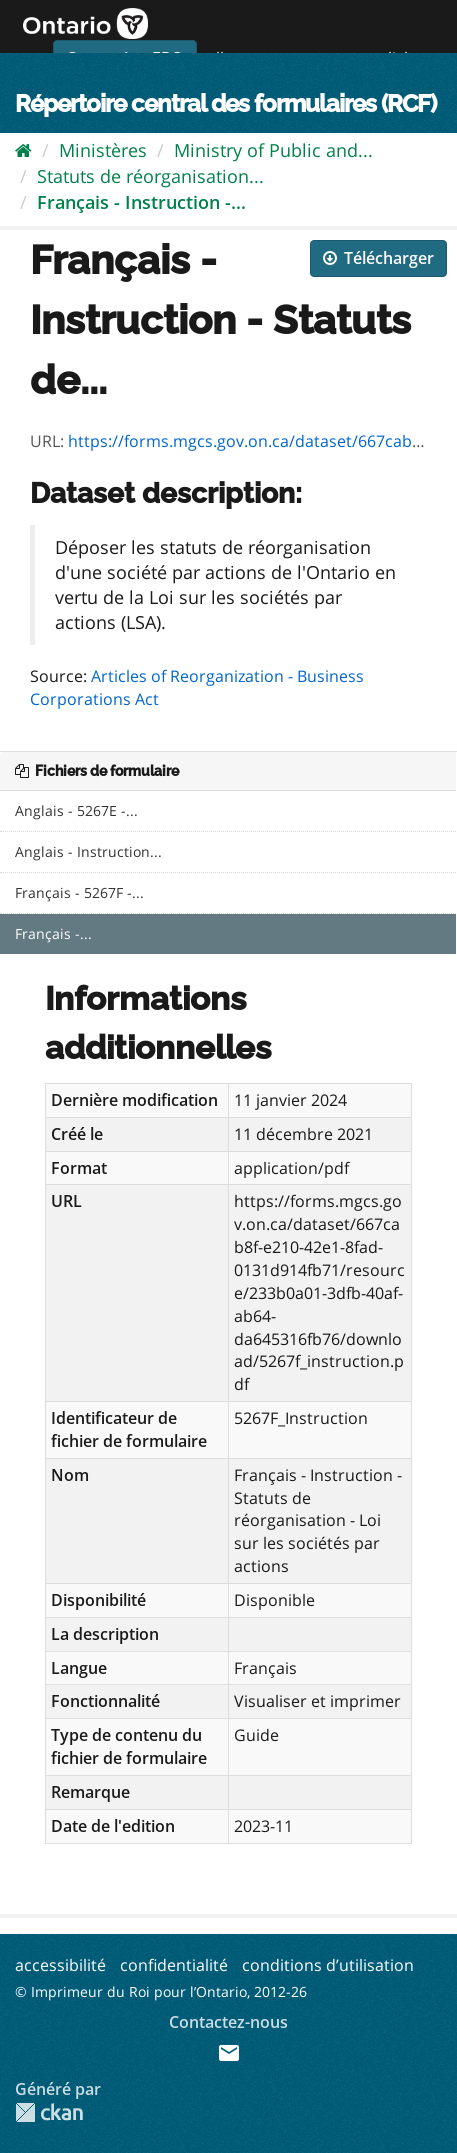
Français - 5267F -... (79, 892)
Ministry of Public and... (273, 150)
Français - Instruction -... (141, 202)
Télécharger (378, 258)
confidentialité (174, 1965)
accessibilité (60, 1965)
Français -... (53, 933)
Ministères (103, 150)
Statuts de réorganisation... (150, 176)
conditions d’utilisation (328, 1965)
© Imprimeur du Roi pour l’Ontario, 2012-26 (161, 1991)
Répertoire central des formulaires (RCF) (225, 103)
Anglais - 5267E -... (76, 810)
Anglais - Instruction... (88, 851)
